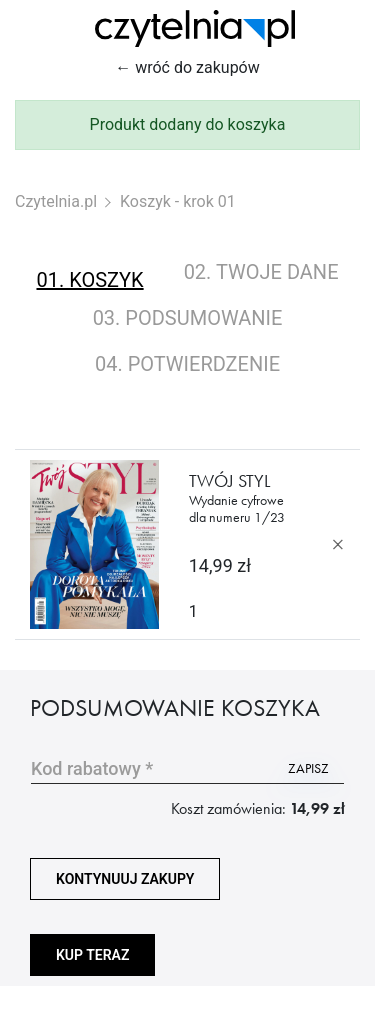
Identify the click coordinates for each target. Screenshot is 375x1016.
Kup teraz (92, 955)
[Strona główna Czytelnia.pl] (195, 28)
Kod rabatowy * (92, 768)
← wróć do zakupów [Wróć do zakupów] (187, 67)
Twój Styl (238, 497)
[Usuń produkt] (338, 545)
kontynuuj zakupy (125, 879)
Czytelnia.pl (56, 201)
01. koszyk (89, 280)
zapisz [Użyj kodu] (308, 768)
